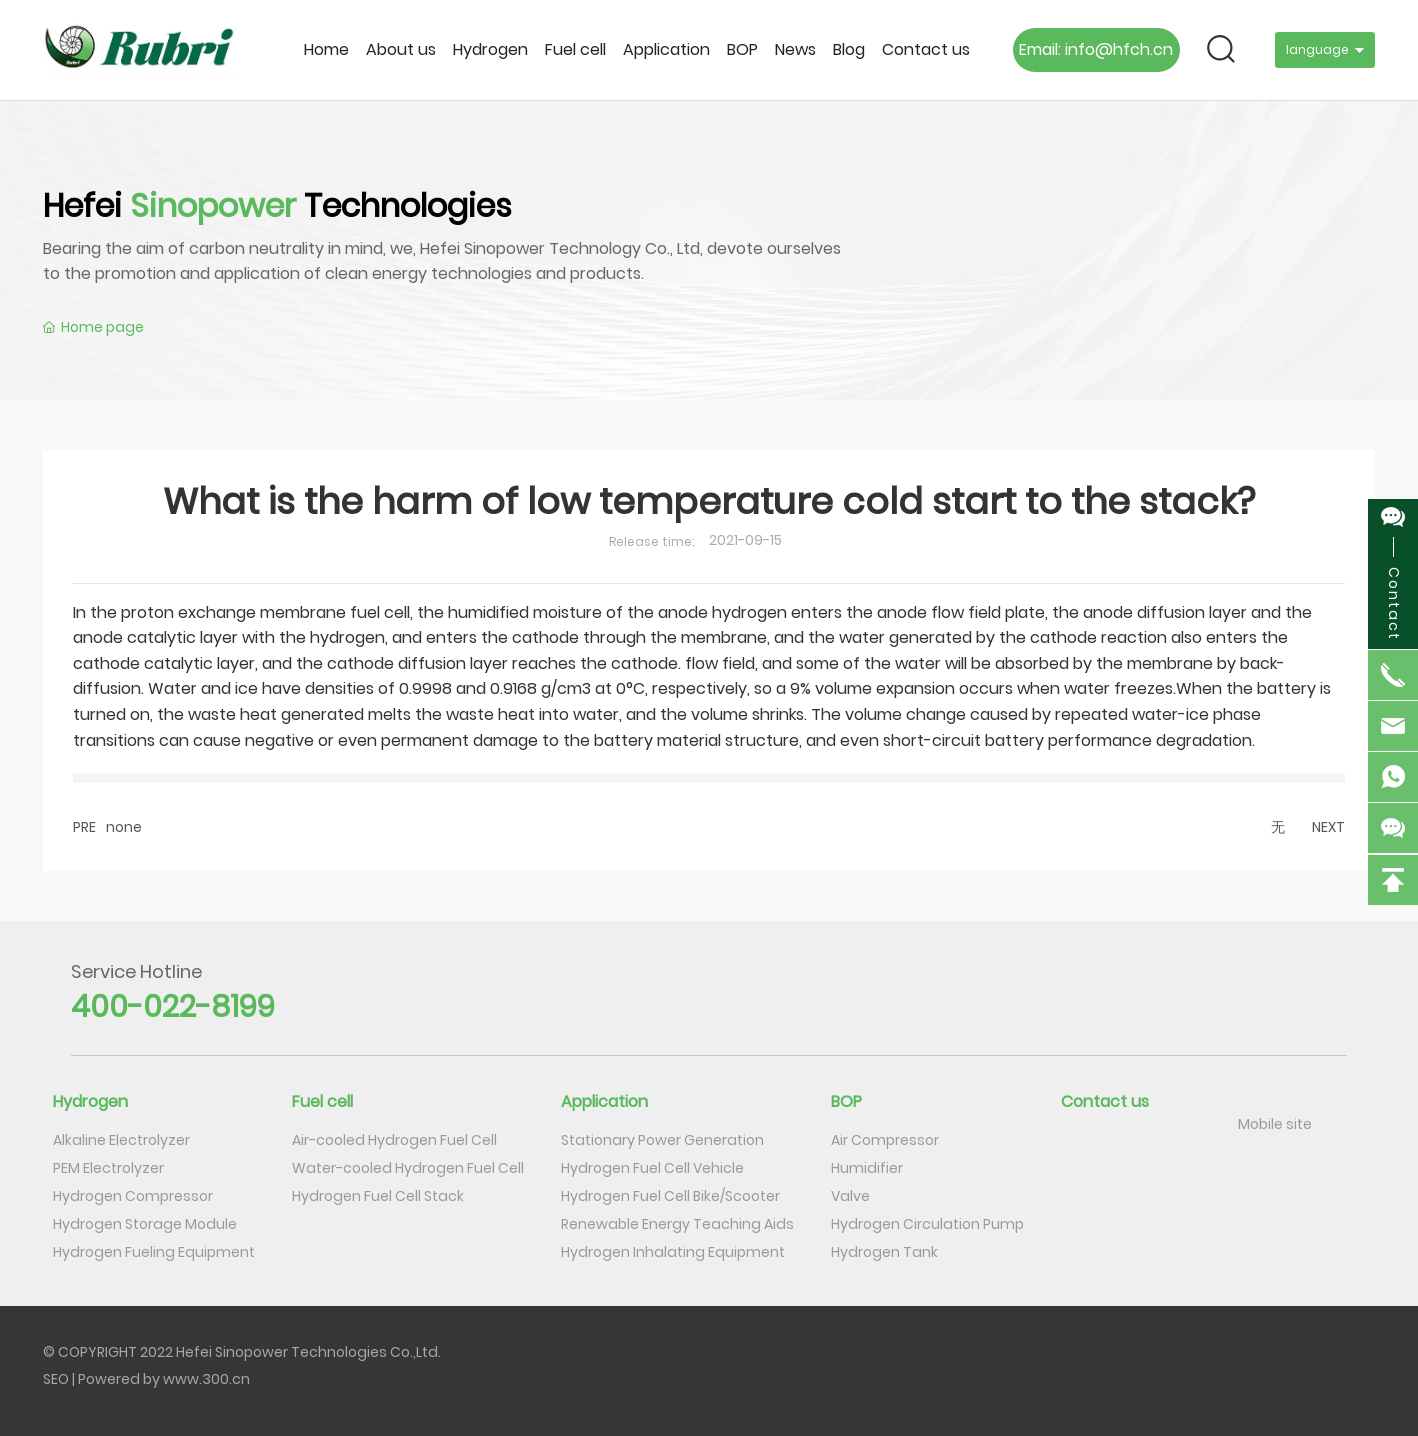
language (1317, 49)
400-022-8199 (173, 1007)
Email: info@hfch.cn (1096, 49)
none (124, 827)
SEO (56, 1379)
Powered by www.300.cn (164, 1379)
